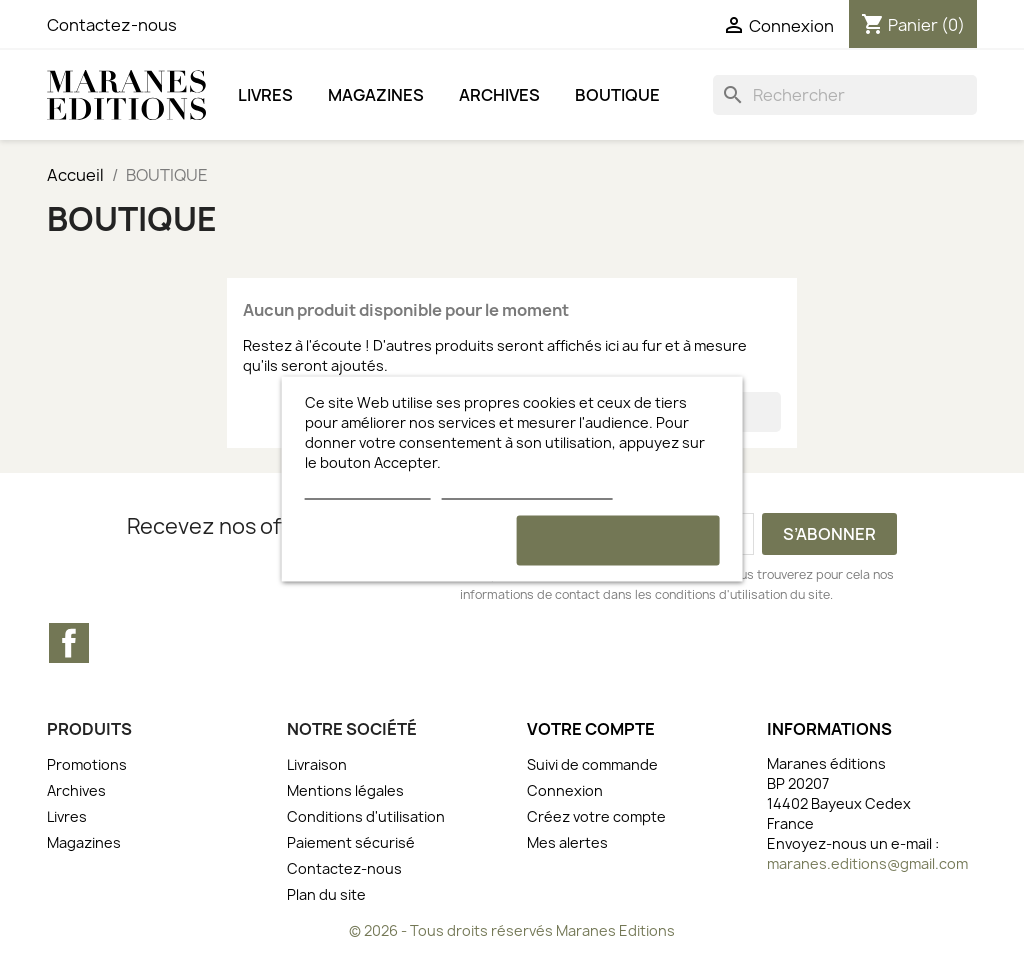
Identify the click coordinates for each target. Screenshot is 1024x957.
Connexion (565, 790)
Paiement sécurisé (351, 842)
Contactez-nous (112, 25)
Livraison (317, 764)
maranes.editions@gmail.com (867, 863)
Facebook (69, 643)
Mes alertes (567, 842)
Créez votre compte (596, 816)
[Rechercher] (845, 95)
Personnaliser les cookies (527, 489)
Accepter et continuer (618, 540)
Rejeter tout (406, 540)
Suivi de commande (592, 764)
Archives (499, 95)
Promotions (87, 764)
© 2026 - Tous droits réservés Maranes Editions (512, 930)
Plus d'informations (368, 489)
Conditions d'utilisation (366, 816)
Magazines (376, 95)
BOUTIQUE (617, 95)
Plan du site (326, 894)
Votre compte (591, 729)
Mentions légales (345, 790)
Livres (265, 95)
